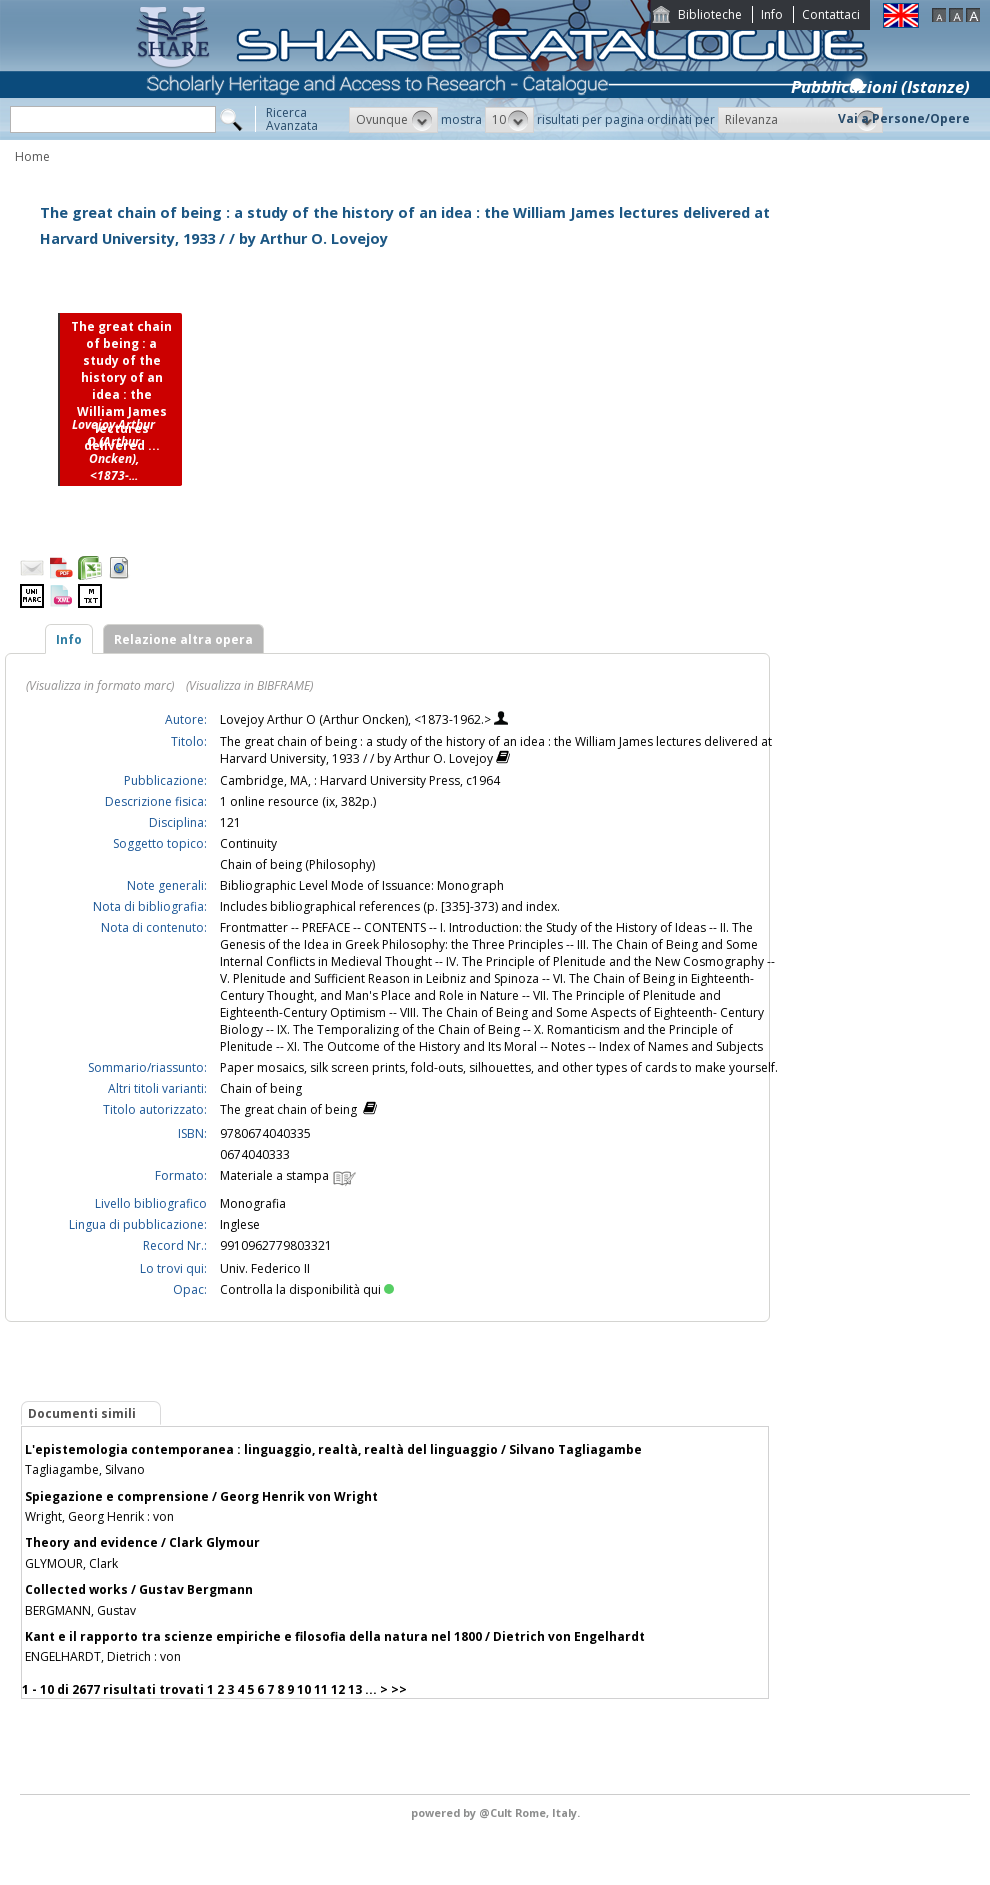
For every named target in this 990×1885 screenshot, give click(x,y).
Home (32, 156)
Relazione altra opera (183, 639)
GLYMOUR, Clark (71, 1563)
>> (399, 1689)
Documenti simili (82, 1413)
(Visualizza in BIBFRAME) (249, 685)
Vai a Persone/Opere (904, 118)
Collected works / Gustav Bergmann (139, 1589)
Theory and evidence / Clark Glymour (142, 1542)
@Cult (497, 1812)
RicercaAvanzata (292, 119)
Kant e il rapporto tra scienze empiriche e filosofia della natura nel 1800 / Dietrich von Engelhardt (335, 1636)
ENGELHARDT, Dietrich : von (103, 1656)
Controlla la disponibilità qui (307, 1289)
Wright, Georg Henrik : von (99, 1516)
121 (230, 822)
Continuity (248, 843)
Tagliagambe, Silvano (85, 1469)
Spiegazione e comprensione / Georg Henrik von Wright (201, 1496)
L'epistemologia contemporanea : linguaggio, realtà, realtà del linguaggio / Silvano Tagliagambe (333, 1449)
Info (772, 14)
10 (304, 1689)
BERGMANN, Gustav (80, 1610)
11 (321, 1689)
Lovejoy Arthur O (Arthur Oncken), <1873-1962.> (357, 719)
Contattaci (831, 14)
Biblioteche (710, 14)
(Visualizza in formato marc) (100, 685)
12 (338, 1689)
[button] (393, 120)
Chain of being (261, 1088)
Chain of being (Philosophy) (297, 864)
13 (355, 1689)
